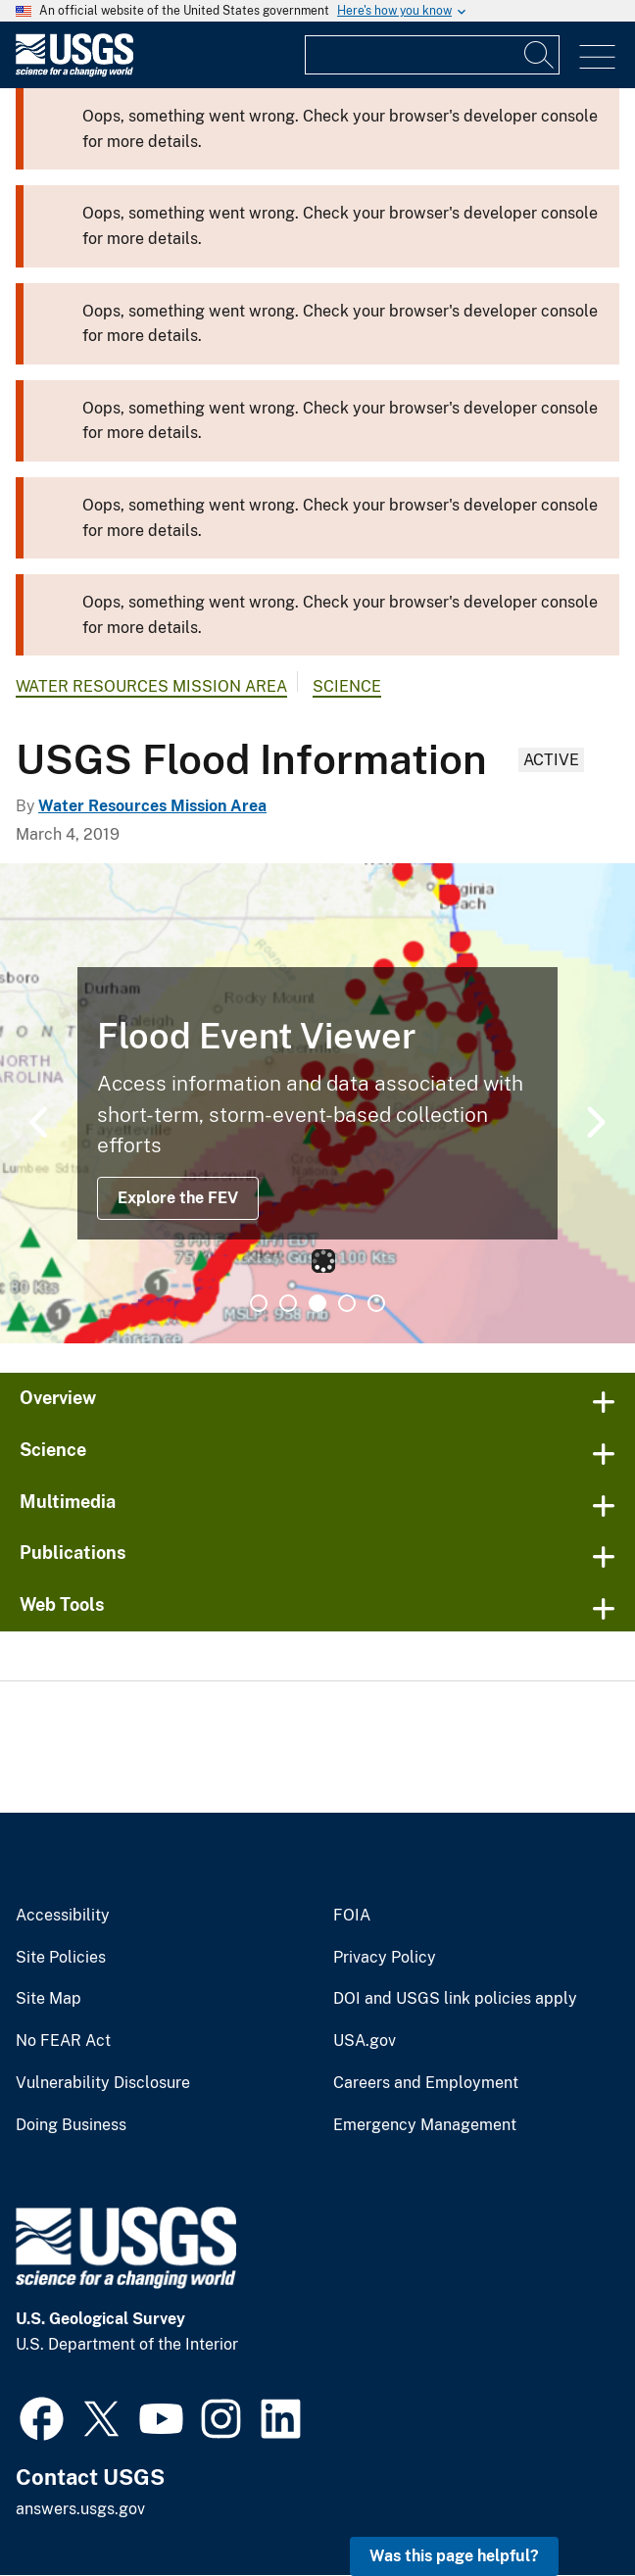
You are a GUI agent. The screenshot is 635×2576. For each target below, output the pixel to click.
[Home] (74, 72)
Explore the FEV (178, 1198)
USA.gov (364, 2041)
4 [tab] (347, 1303)
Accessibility (63, 1915)
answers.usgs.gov (80, 2509)
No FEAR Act (63, 2041)
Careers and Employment (425, 2083)
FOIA (351, 1915)
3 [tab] (317, 1303)
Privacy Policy (384, 1958)
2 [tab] (288, 1303)
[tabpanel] (317, 1103)
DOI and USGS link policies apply (455, 1999)
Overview (58, 1397)
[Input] (432, 54)
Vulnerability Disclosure (103, 2083)
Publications (73, 1552)
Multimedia (68, 1501)
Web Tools (62, 1604)
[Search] (540, 54)
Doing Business (71, 2125)
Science (347, 686)
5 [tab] (376, 1303)
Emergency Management (424, 2125)
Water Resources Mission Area (151, 686)
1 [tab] (259, 1303)
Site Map (48, 1999)
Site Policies (61, 1958)
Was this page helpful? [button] (454, 2556)
